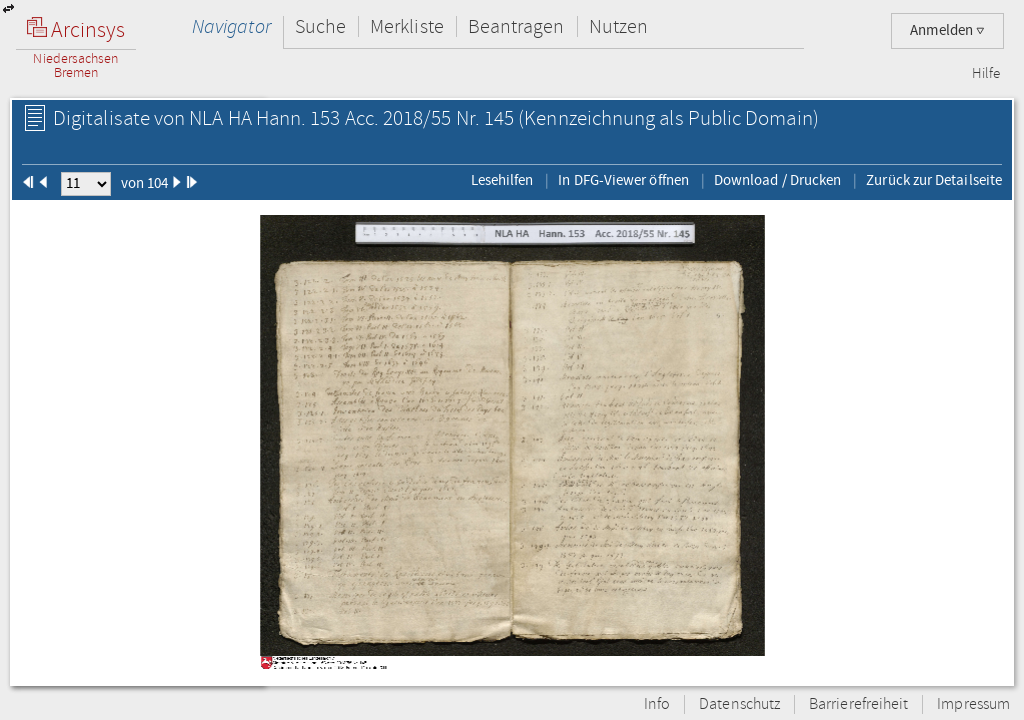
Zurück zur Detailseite (934, 180)
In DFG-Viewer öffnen (623, 180)
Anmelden (947, 30)
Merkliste (407, 26)
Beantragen (516, 26)
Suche (320, 26)
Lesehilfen (502, 180)
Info (657, 704)
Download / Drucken (777, 180)
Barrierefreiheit (858, 704)
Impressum (973, 704)
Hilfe (986, 74)
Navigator (231, 26)
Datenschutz (739, 704)
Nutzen (618, 26)
